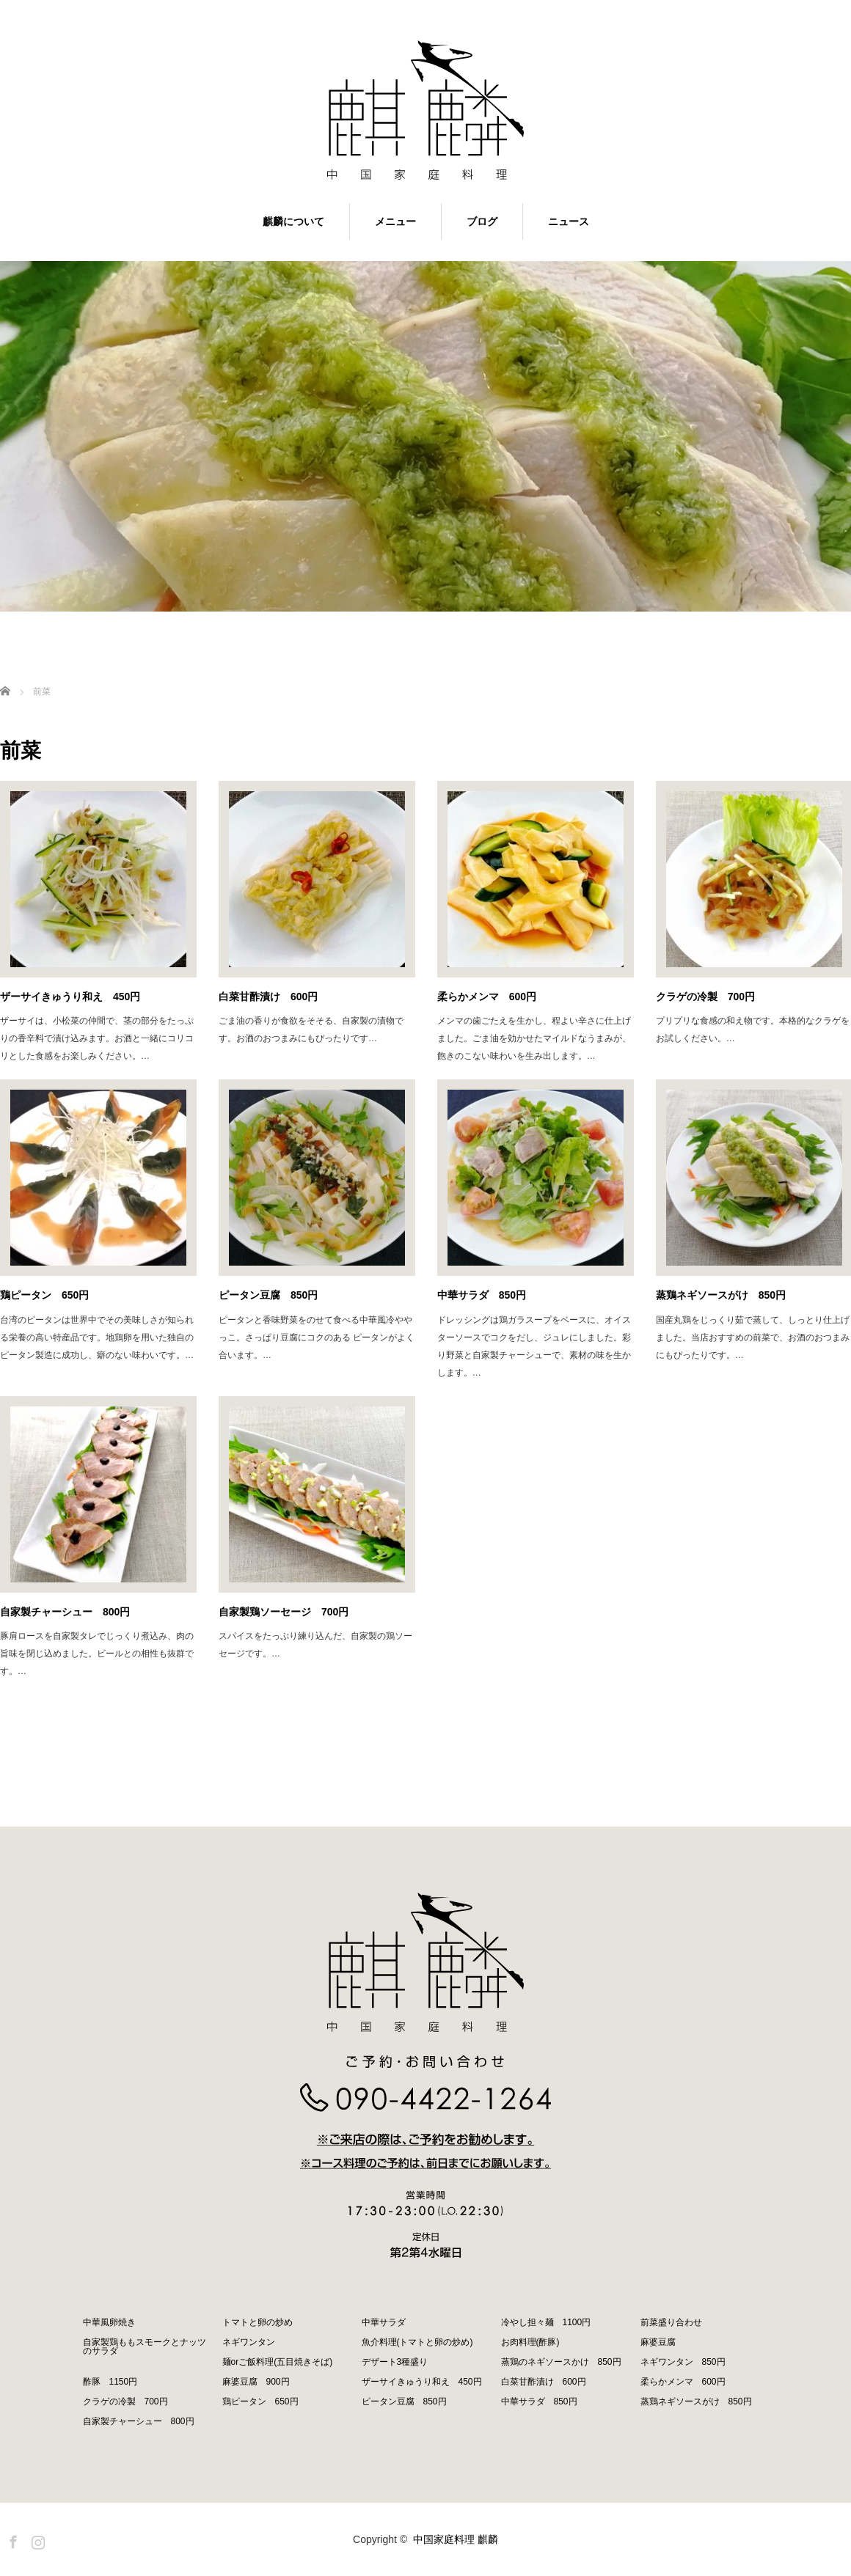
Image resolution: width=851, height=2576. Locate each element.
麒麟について (293, 221)
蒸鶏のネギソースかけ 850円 (561, 2361)
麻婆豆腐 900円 (256, 2381)
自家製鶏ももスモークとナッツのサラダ (144, 2346)
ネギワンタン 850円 (683, 2361)
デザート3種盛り (395, 2361)
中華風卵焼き (109, 2322)
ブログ (482, 221)
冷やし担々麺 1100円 (546, 2322)
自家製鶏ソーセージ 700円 (283, 1612)
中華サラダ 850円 (481, 1295)
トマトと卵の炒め (257, 2322)
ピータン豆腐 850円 (268, 1295)
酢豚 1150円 (110, 2381)
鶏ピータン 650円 (44, 1295)
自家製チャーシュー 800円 (65, 1612)
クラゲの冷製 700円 (125, 2401)
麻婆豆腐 (658, 2342)
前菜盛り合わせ (671, 2322)
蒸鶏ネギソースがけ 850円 (696, 2401)
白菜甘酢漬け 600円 (268, 996)
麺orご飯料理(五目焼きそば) (277, 2361)
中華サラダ (384, 2322)
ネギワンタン (248, 2342)
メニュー (395, 221)
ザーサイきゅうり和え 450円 (70, 996)
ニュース (568, 221)
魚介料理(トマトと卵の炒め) (417, 2342)
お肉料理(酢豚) (530, 2342)
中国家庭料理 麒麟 (455, 2539)
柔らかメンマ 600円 (486, 996)
